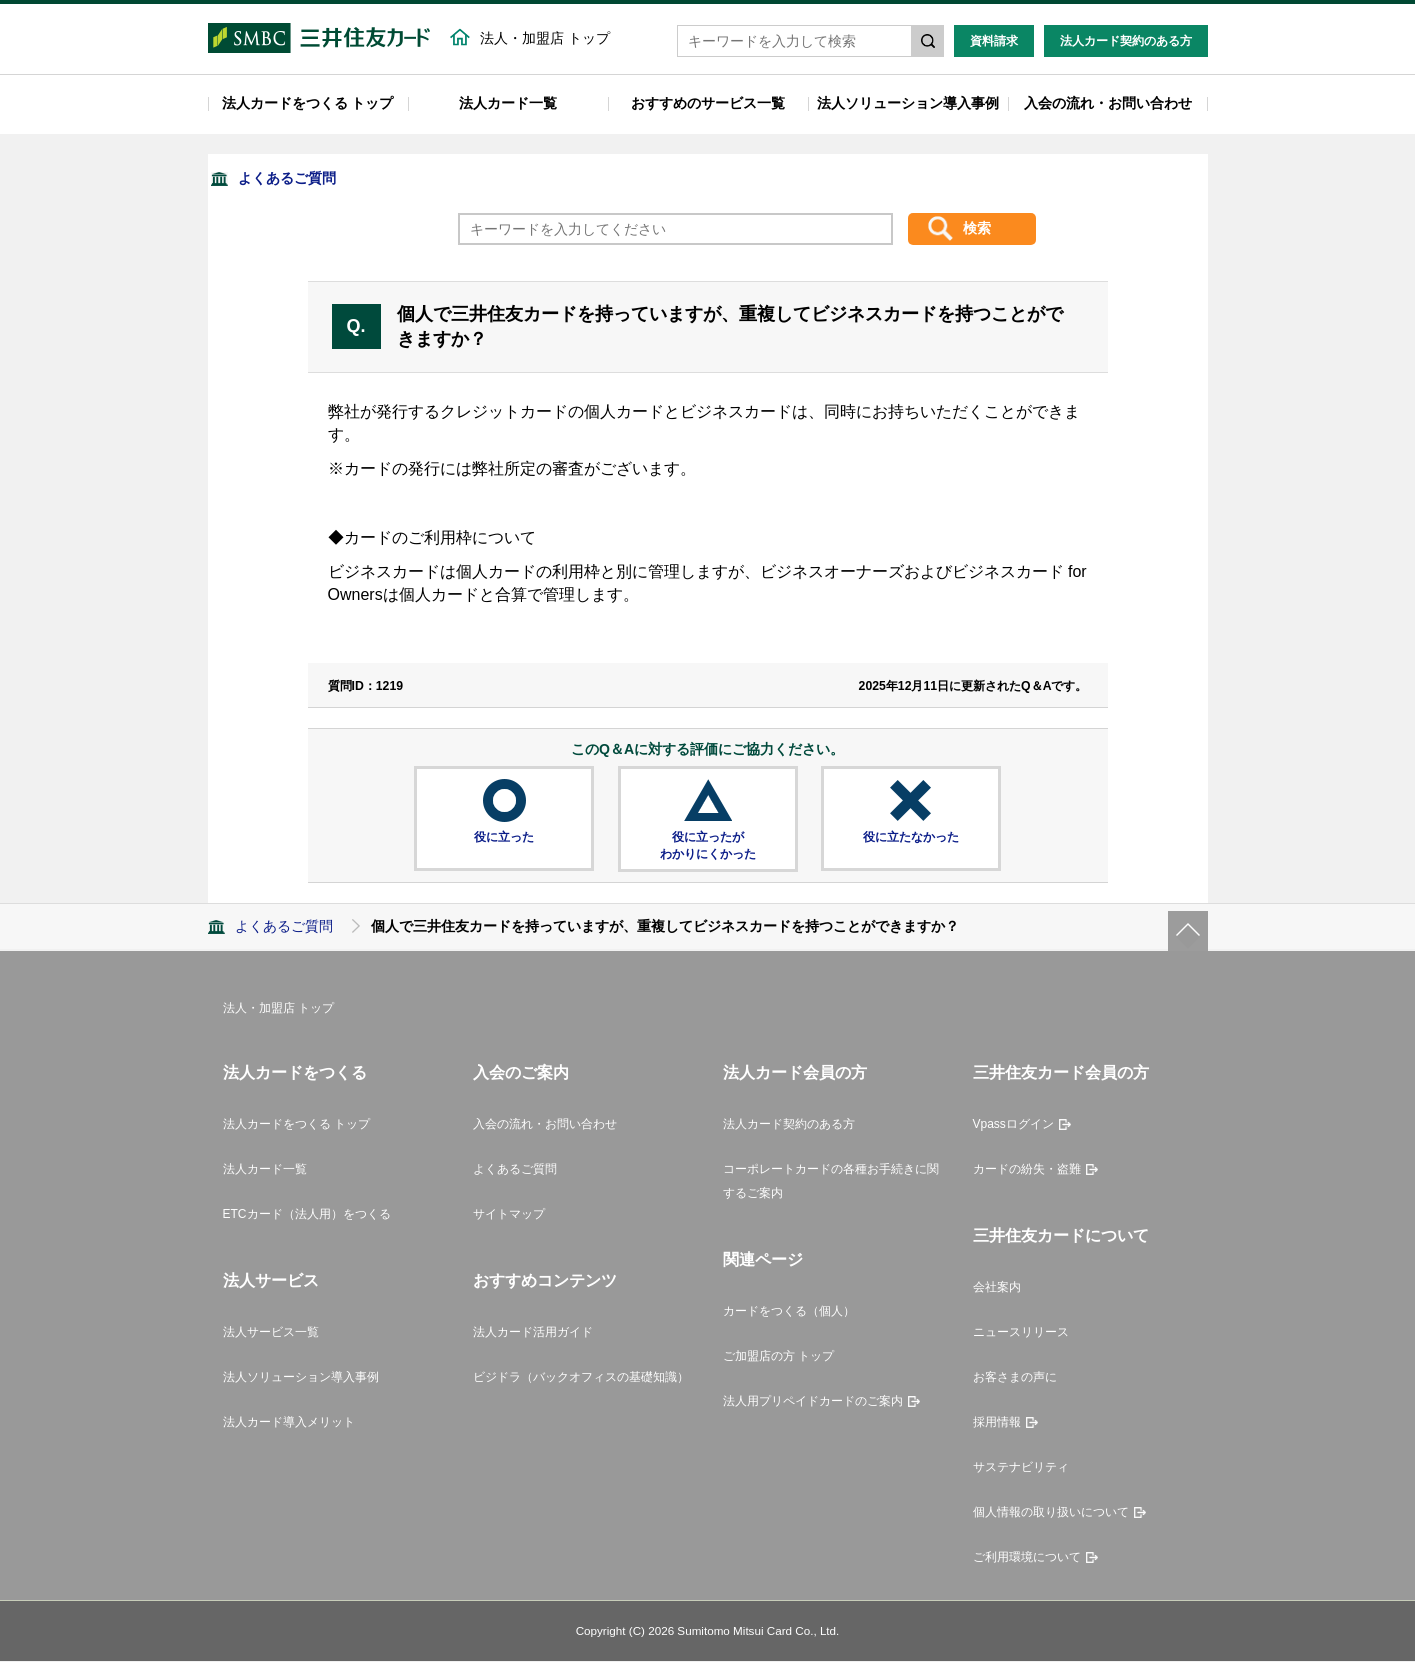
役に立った (504, 838)
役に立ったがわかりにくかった (708, 846)
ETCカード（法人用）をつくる (307, 1215)
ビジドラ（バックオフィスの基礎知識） (581, 1379)
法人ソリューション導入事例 (908, 104)
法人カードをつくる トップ (308, 104)
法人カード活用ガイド (533, 1334)
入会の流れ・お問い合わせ (1108, 104)
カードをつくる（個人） (789, 1313)
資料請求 (994, 42)
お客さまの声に (1015, 1379)
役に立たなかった (911, 838)
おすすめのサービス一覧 (708, 104)
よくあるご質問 (287, 179)
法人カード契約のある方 (1126, 42)
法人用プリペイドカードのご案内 (813, 1403)
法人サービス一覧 (271, 1334)
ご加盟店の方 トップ (778, 1358)
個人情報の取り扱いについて (1051, 1514)
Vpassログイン (1013, 1125)
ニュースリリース (1021, 1334)
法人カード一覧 (508, 104)
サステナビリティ (1021, 1469)
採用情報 (997, 1424)
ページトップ (1188, 932)
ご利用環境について (1027, 1559)
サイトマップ (509, 1215)
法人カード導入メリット (289, 1424)
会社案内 (997, 1289)
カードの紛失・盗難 (1027, 1170)
